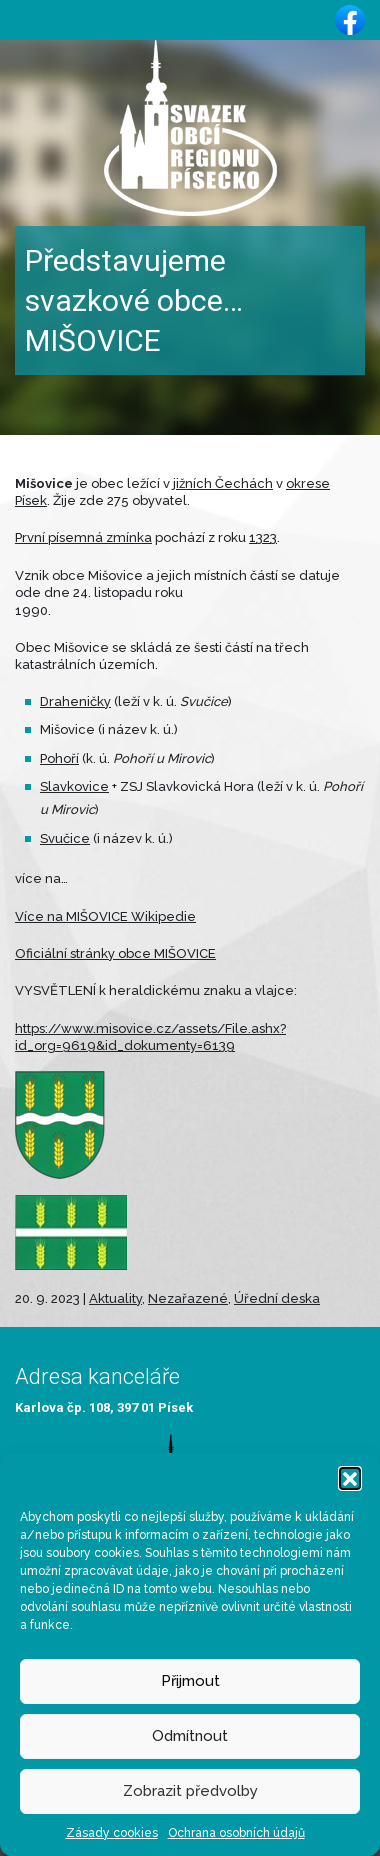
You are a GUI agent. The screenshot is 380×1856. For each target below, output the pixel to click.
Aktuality (115, 1298)
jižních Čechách (223, 483)
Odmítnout (190, 1736)
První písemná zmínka (83, 537)
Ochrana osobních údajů (236, 1833)
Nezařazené (188, 1298)
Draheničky (75, 701)
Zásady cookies (112, 1833)
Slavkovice (74, 786)
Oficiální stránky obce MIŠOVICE (115, 953)
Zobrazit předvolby (190, 1791)
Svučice (65, 838)
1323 (263, 537)
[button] (350, 1478)
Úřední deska (277, 1298)
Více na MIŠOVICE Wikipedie (105, 916)
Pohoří (59, 758)
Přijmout (190, 1681)
